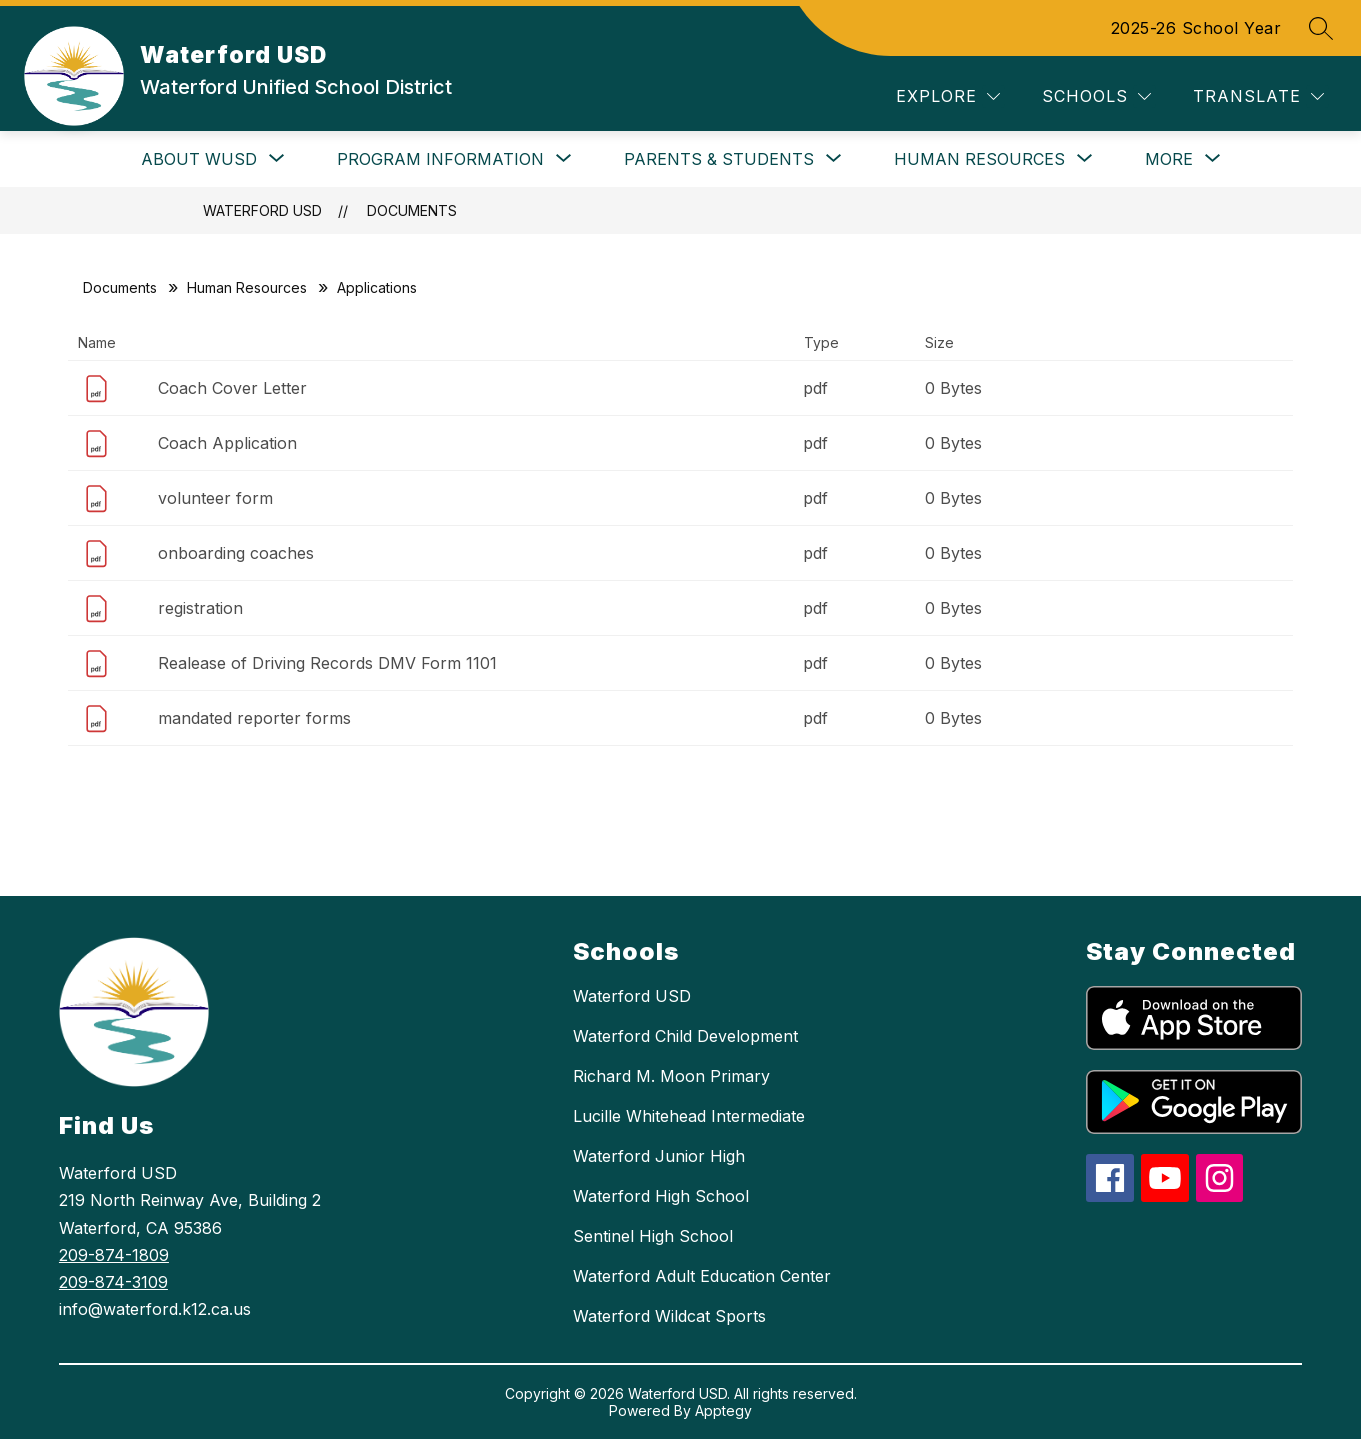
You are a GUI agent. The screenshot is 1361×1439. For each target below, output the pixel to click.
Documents (412, 210)
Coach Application (227, 443)
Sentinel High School (653, 1236)
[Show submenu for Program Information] (440, 159)
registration (200, 608)
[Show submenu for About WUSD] (199, 159)
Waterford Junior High (659, 1156)
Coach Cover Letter (232, 388)
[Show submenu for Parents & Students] (719, 159)
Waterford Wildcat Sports (669, 1316)
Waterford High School (661, 1196)
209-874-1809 (114, 1255)
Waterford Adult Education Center (702, 1276)
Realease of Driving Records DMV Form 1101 (327, 663)
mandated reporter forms (254, 718)
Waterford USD (262, 210)
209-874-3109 (113, 1282)
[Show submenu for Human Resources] (979, 159)
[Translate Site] (1258, 96)
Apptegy (723, 1410)
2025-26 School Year (1196, 28)
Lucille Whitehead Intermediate (689, 1116)
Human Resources (247, 287)
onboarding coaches (236, 553)
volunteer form (215, 498)
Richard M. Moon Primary (671, 1076)
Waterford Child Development (685, 1036)
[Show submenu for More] (1169, 159)
